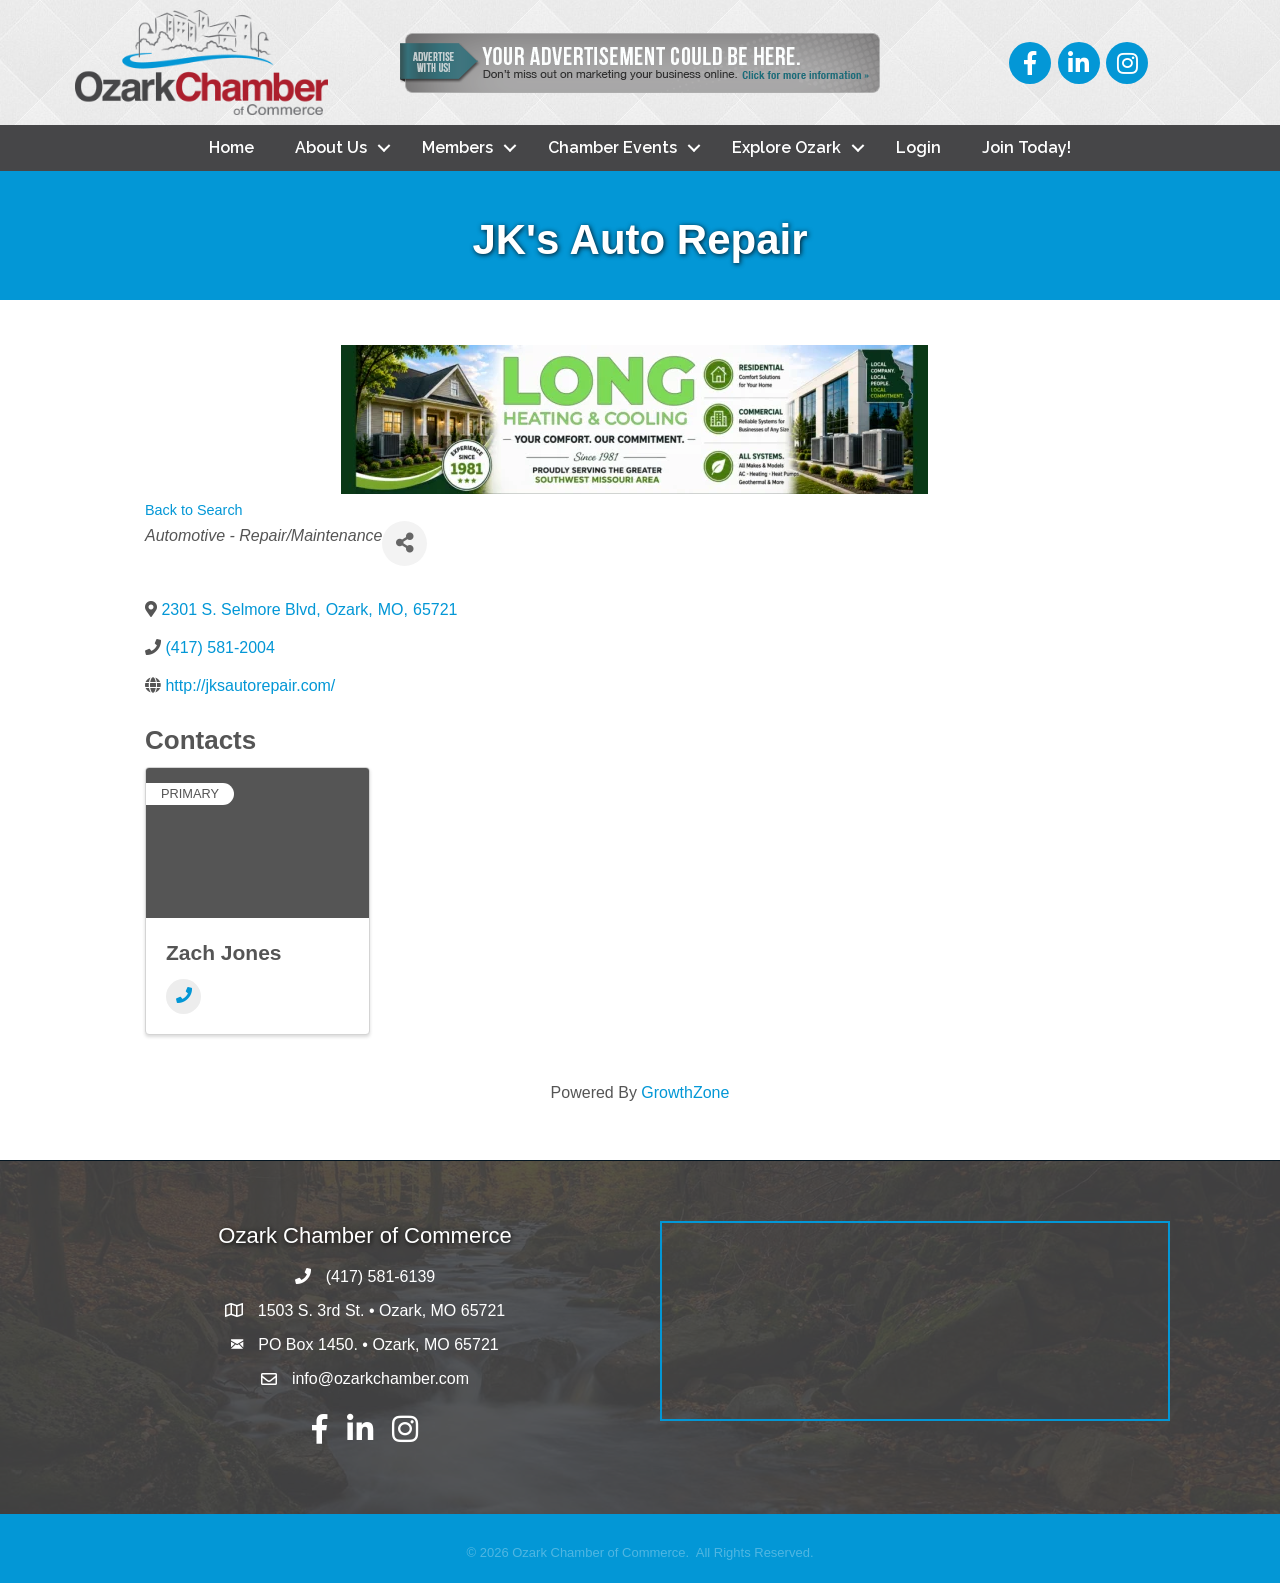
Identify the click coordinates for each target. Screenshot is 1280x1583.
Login (918, 147)
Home (231, 147)
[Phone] (183, 996)
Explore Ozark (786, 147)
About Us (331, 147)
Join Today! (1026, 147)
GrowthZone (685, 1092)
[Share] (404, 543)
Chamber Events (612, 147)
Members (457, 147)
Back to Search (194, 510)
